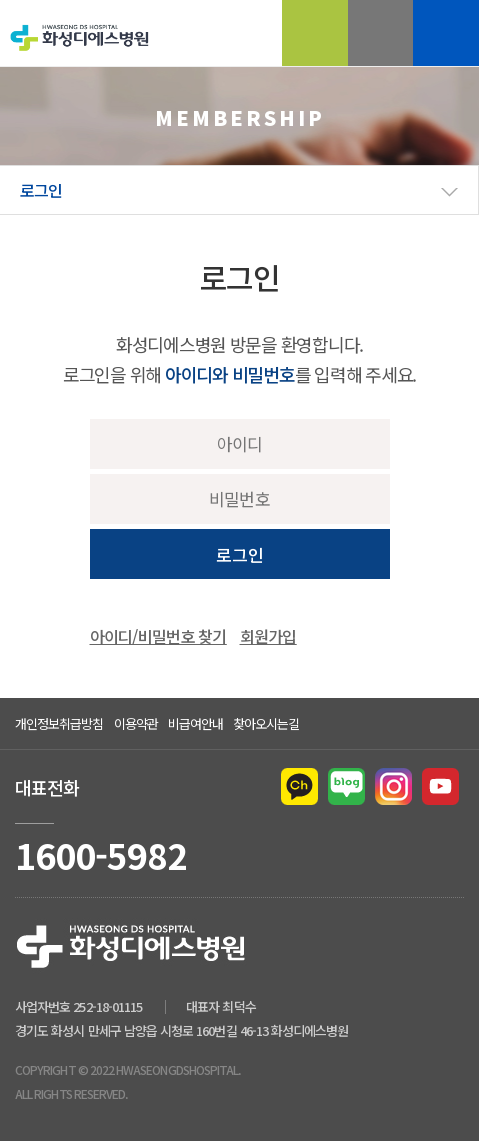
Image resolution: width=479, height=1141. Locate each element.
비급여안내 (195, 723)
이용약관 (136, 723)
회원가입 (268, 636)
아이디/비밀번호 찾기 (158, 636)
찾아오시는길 (266, 723)
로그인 (240, 554)
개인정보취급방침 (59, 723)
